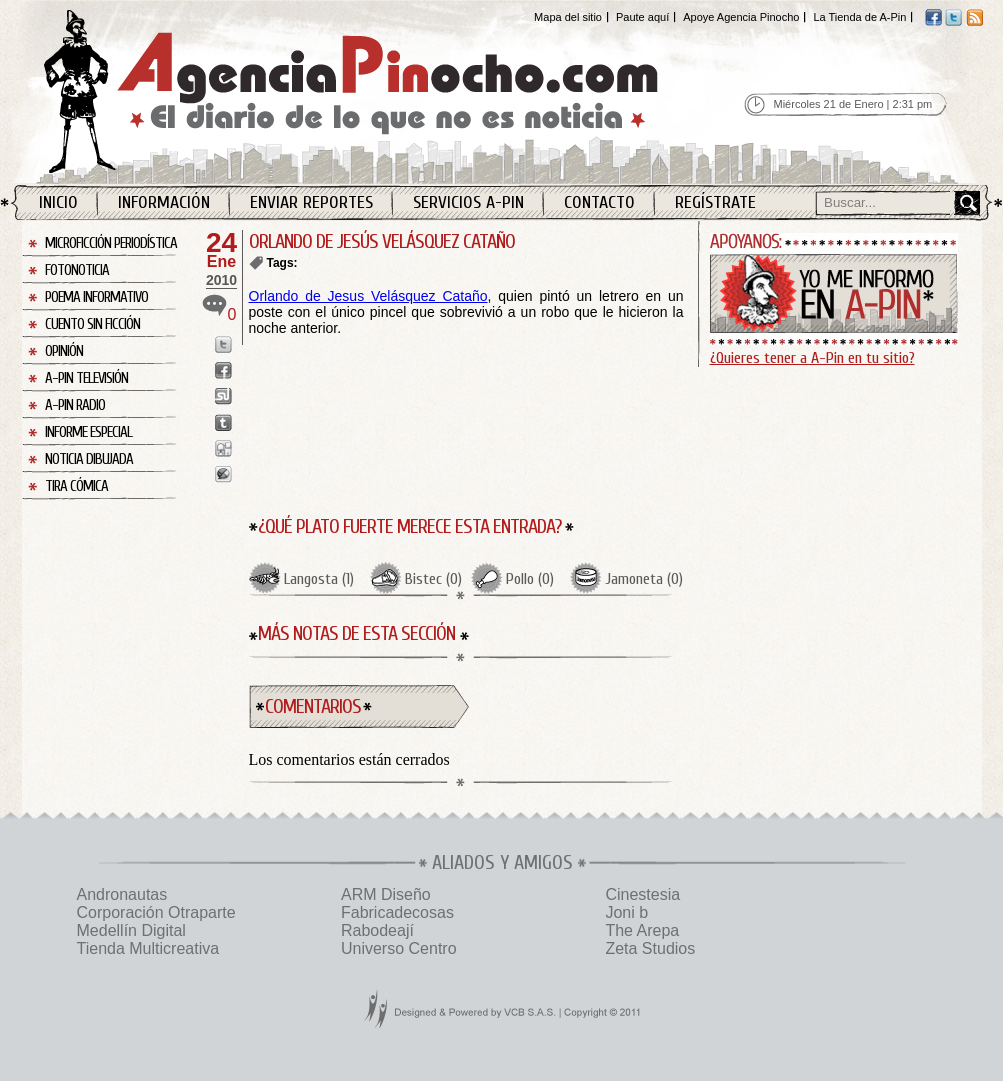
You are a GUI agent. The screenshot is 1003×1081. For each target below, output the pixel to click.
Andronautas (122, 894)
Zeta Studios (650, 948)
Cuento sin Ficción (92, 324)
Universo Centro (399, 948)
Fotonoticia (77, 270)
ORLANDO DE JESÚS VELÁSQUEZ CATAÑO (382, 241)
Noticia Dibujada (89, 459)
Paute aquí (642, 17)
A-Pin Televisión (86, 378)
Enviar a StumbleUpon (223, 396)
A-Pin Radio (75, 405)
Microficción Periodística (111, 243)
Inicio (58, 202)
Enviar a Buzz (223, 474)
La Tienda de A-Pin (859, 17)
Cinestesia (642, 894)
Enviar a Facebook (223, 370)
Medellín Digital (131, 930)
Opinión (64, 351)
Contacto (599, 202)
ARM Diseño (386, 894)
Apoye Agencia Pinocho (741, 17)
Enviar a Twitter (223, 344)
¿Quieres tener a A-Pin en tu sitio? (812, 358)
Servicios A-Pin (468, 202)
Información (164, 202)
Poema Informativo (96, 297)
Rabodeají (377, 930)
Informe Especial (88, 432)
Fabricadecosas (397, 912)
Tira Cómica (76, 486)
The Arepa (642, 930)
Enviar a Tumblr (223, 422)
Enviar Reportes (311, 202)
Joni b (626, 912)
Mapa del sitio (568, 17)
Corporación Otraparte (156, 912)
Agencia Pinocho (394, 91)
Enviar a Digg (223, 448)
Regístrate (715, 202)
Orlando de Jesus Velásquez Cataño (368, 296)
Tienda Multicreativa (148, 948)
